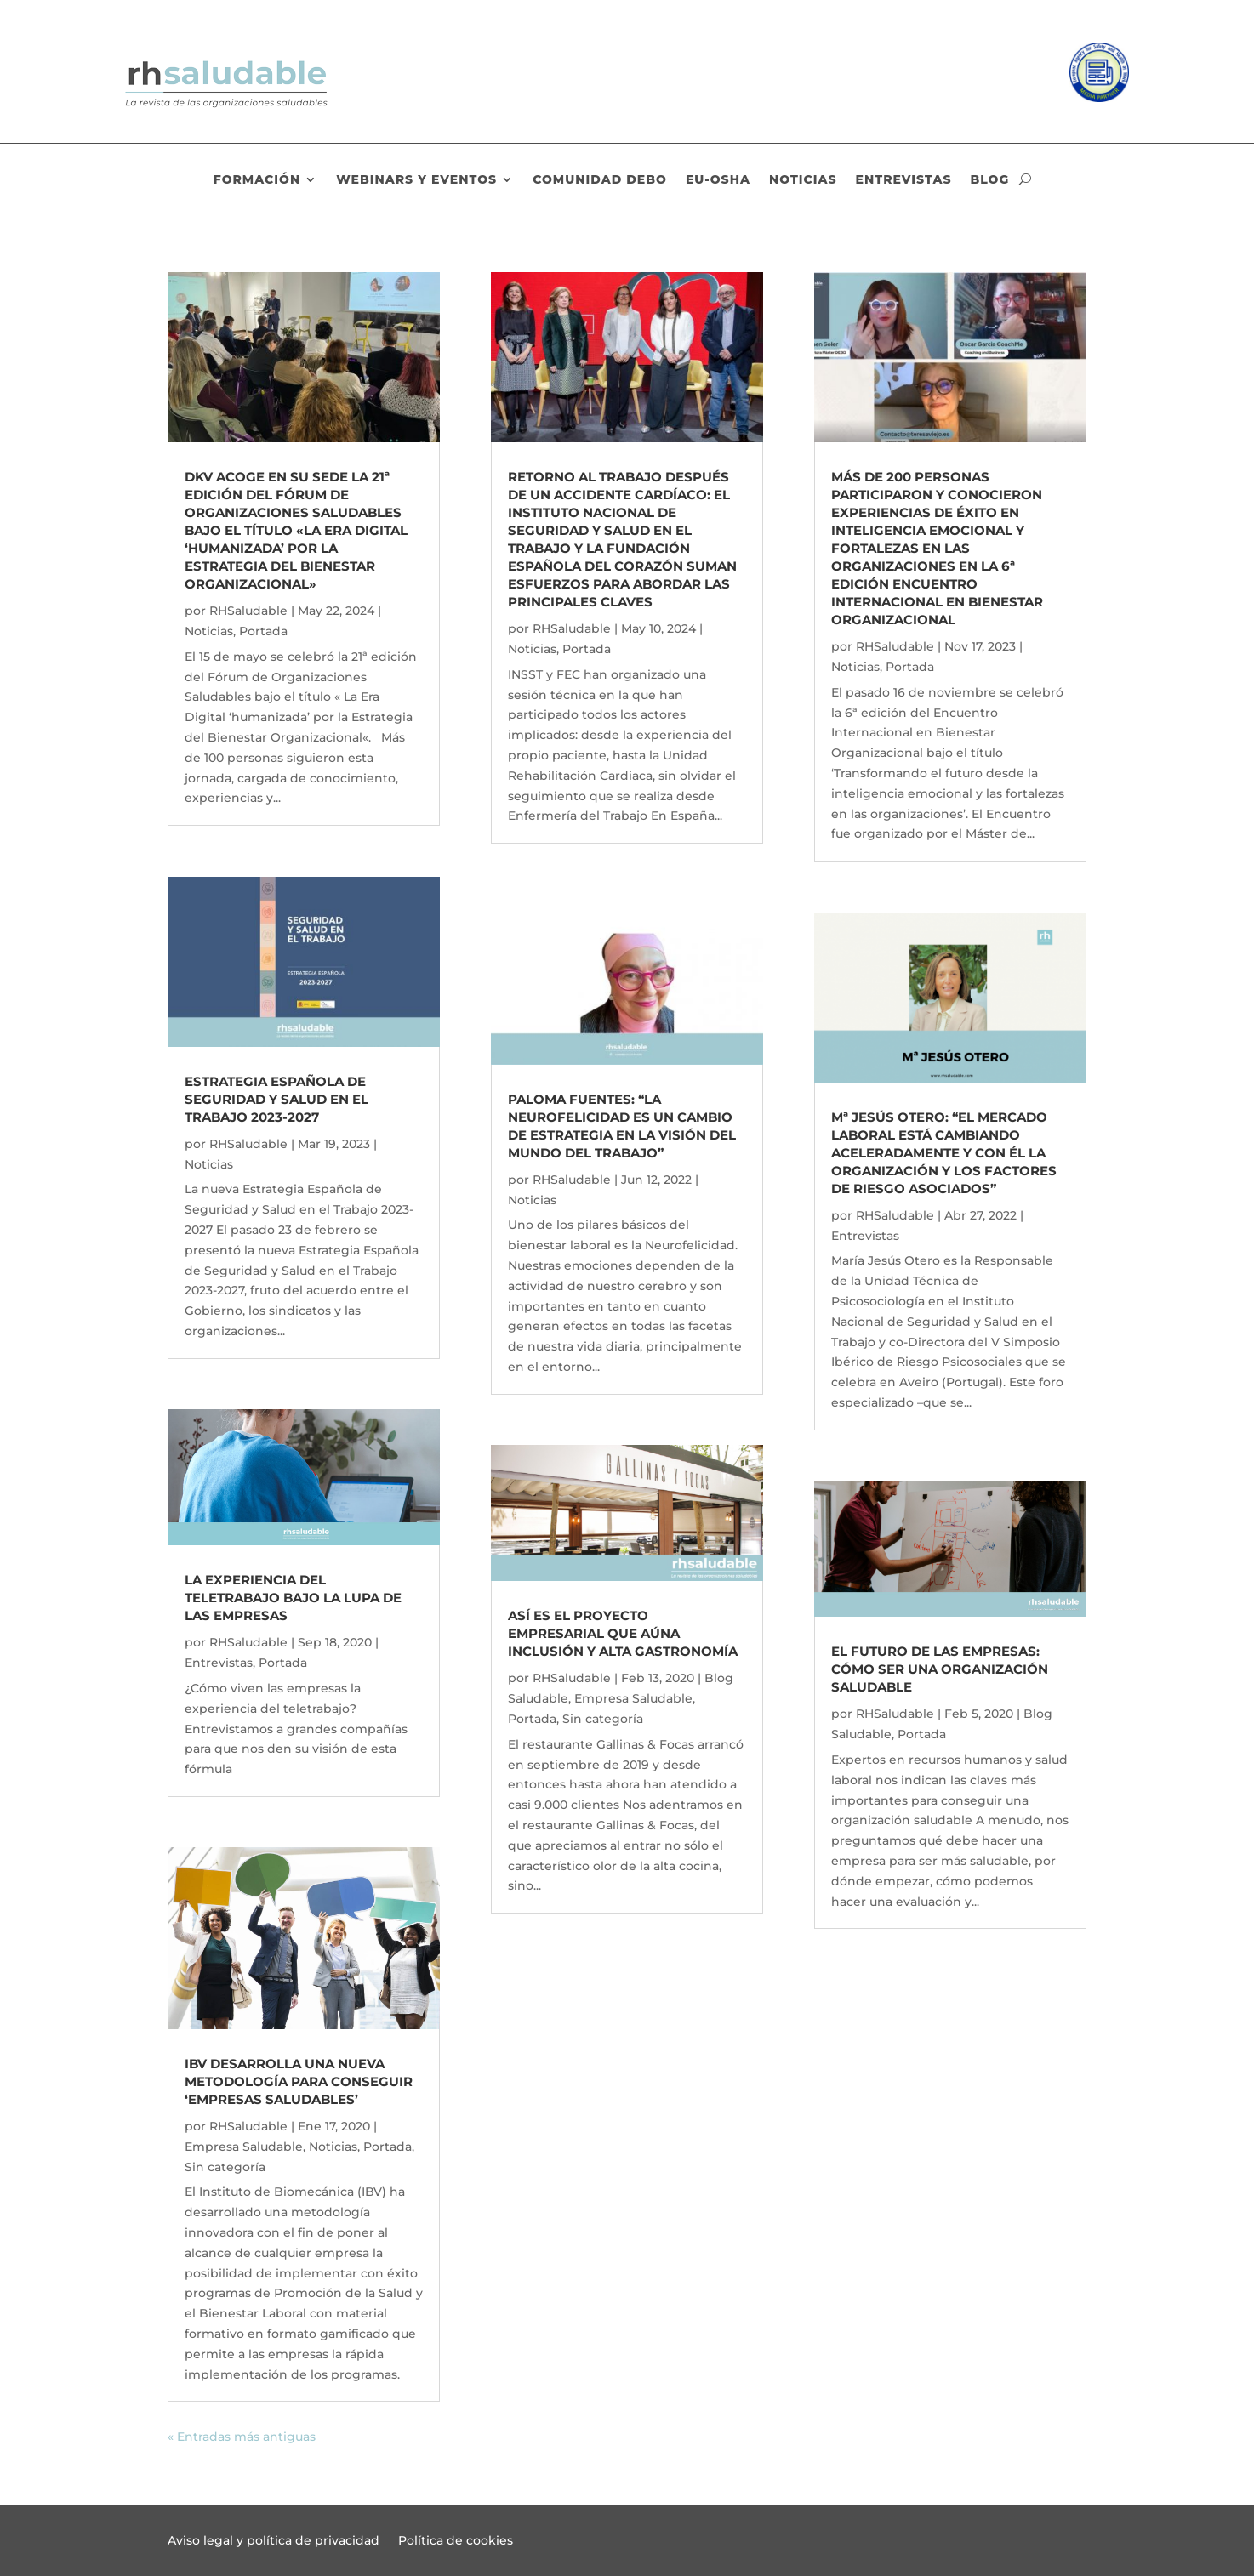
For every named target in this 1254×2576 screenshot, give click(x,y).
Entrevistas (904, 180)
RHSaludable (248, 610)
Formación (257, 180)
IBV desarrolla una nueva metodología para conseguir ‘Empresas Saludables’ (299, 2081)
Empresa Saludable (244, 2146)
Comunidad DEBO (600, 180)
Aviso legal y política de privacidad (273, 2541)
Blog (989, 180)
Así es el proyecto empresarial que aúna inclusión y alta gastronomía (623, 1633)
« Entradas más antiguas (242, 2436)
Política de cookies (455, 2541)
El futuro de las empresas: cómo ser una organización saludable (939, 1669)
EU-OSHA (718, 180)
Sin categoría (225, 2167)
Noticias (803, 180)
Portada (263, 631)
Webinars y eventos (416, 180)
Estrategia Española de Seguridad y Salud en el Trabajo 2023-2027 (276, 1099)
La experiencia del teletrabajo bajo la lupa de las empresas (293, 1598)
